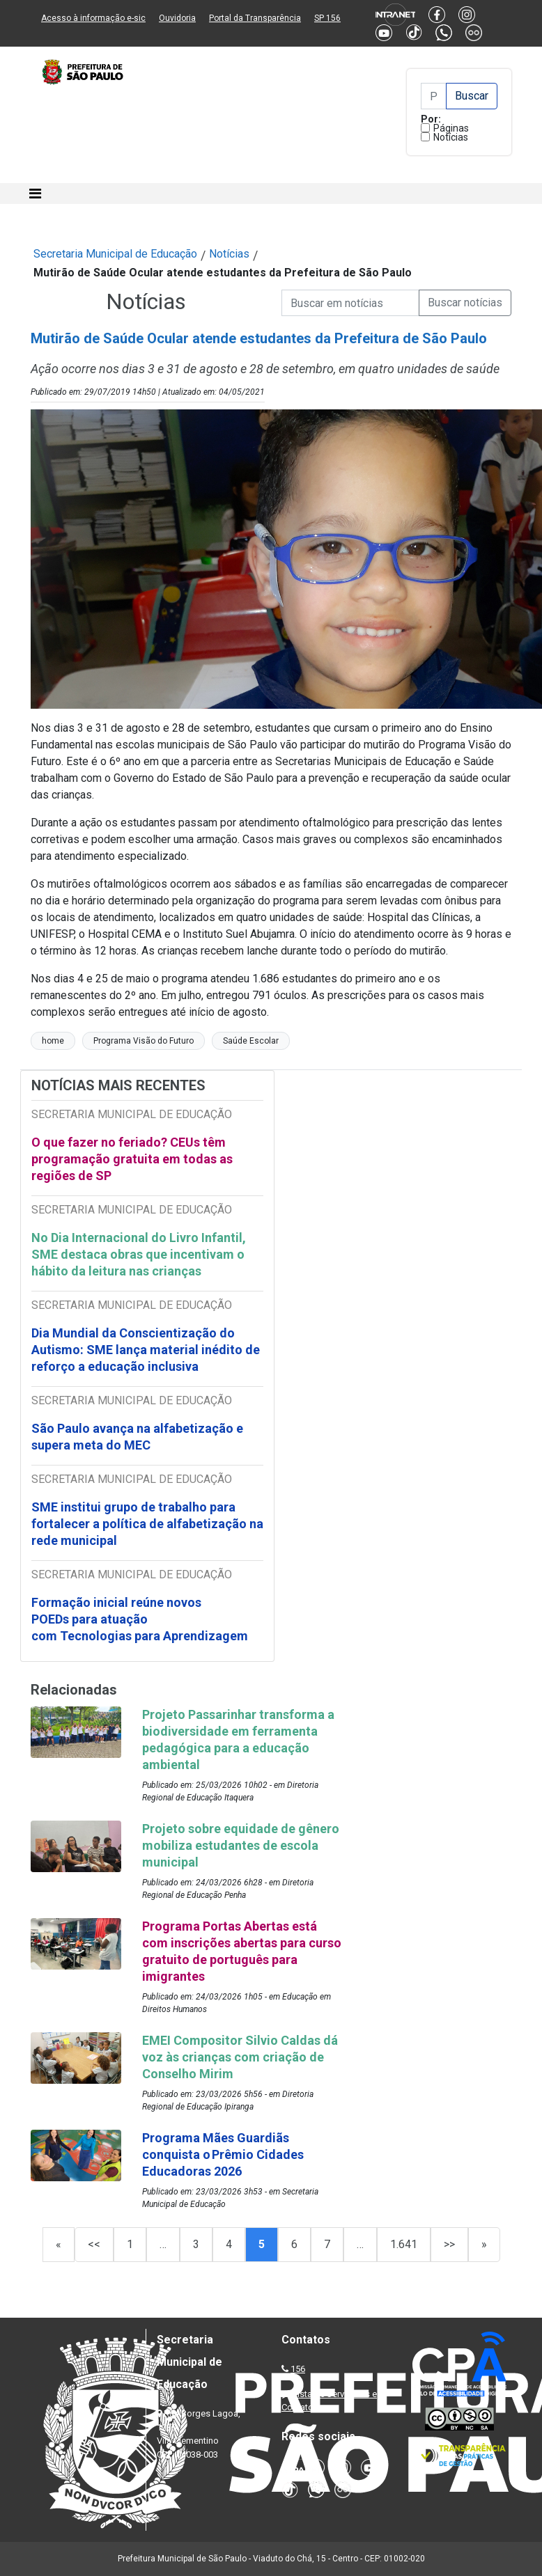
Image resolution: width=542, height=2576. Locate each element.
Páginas (451, 128)
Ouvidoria (177, 18)
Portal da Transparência (255, 18)
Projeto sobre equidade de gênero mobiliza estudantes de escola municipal (240, 1845)
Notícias (450, 137)
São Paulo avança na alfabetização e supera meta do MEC (137, 1436)
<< (94, 2244)
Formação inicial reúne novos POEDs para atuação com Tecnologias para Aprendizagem (141, 1619)
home (53, 1041)
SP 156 (327, 18)
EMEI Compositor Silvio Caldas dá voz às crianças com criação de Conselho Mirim (240, 2057)
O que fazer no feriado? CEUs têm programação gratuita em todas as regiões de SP (132, 1159)
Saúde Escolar (251, 1041)
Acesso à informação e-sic (93, 18)
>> (449, 2244)
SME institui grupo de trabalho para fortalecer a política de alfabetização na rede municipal (147, 1524)
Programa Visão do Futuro (143, 1041)
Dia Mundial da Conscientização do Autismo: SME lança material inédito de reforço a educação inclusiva (145, 1350)
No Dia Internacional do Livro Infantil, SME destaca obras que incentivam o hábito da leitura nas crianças (138, 1254)
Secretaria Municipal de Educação (115, 253)
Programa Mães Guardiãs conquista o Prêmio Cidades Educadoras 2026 (223, 2154)
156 (298, 2369)
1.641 (403, 2244)
